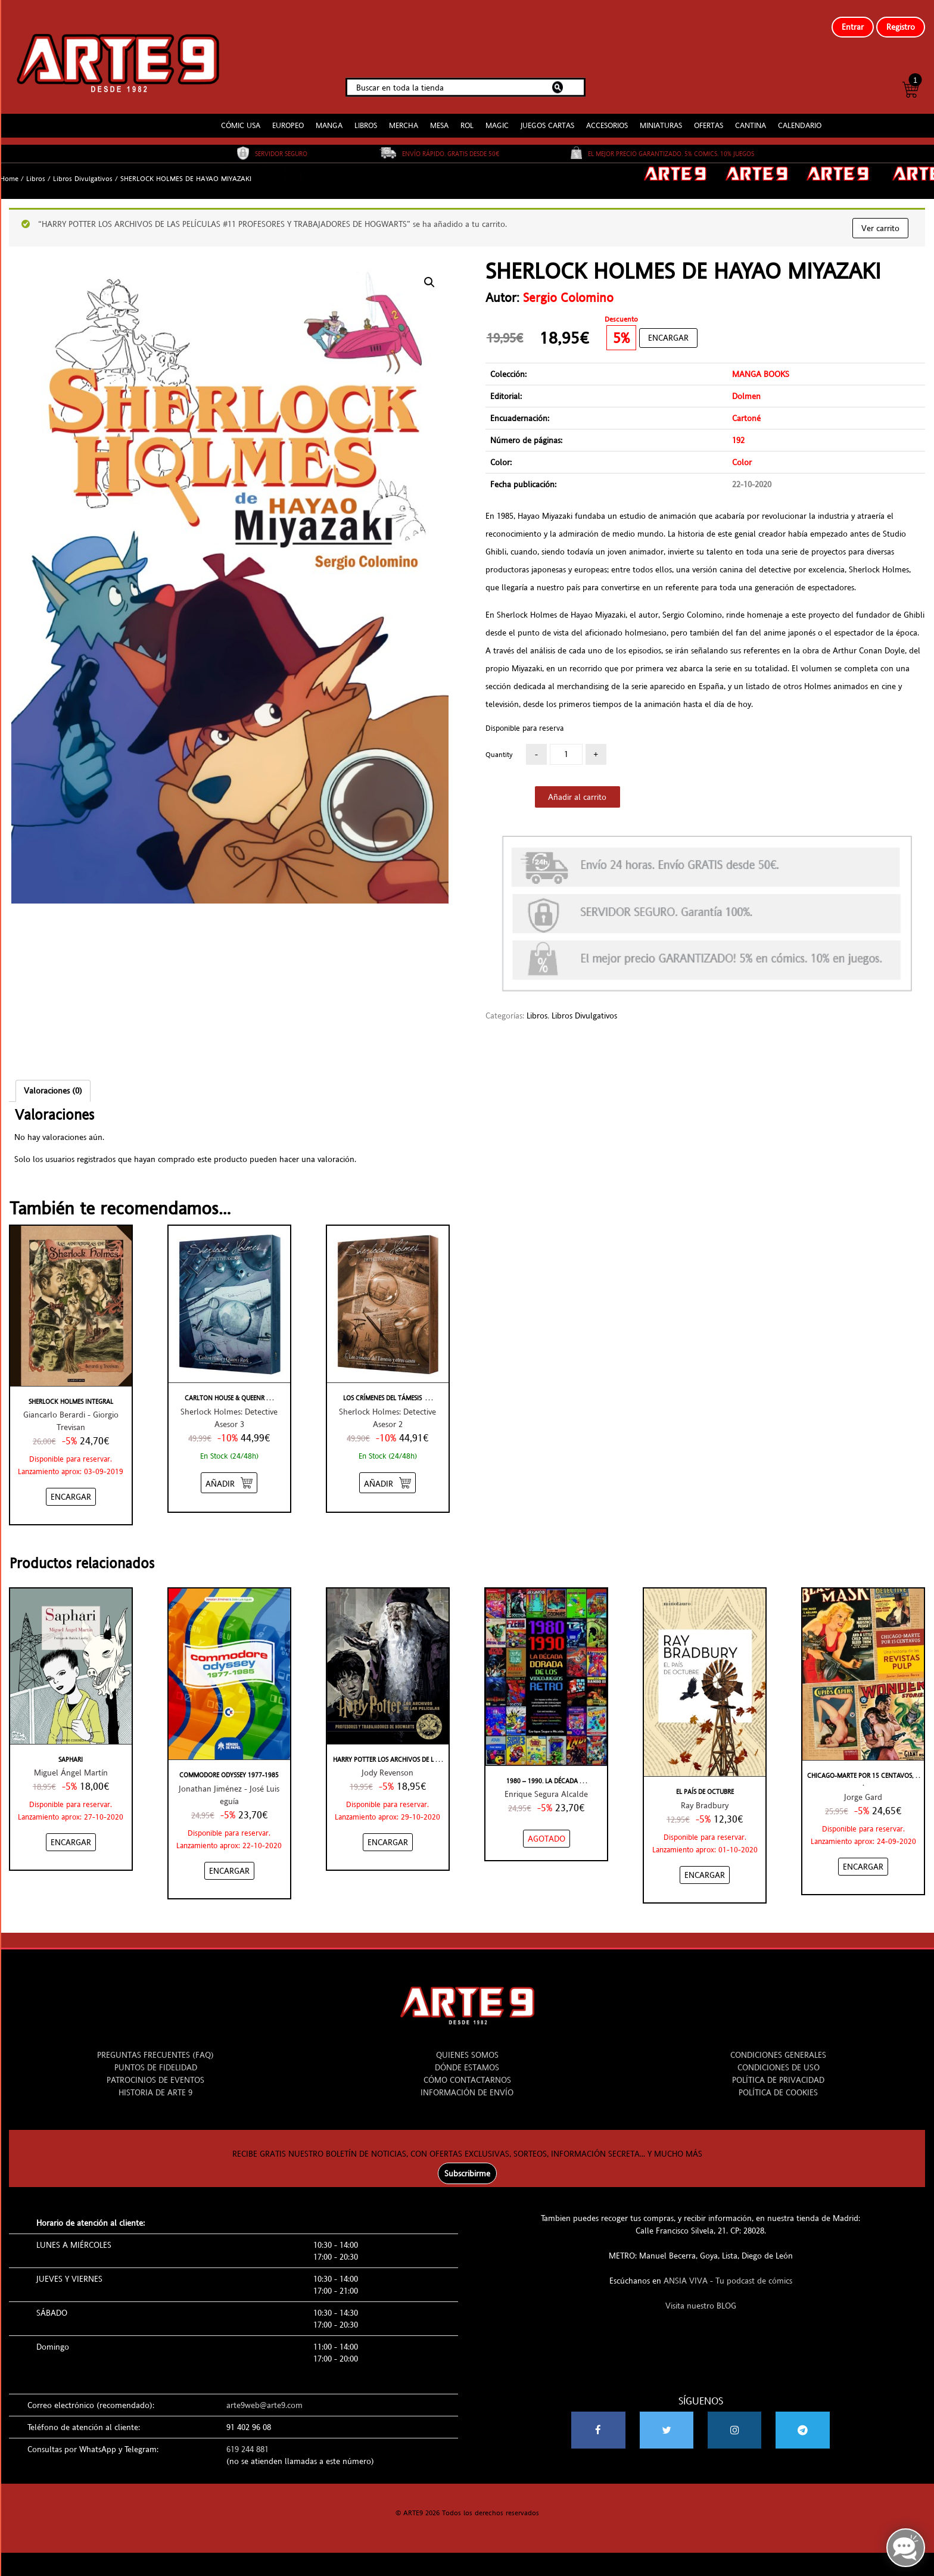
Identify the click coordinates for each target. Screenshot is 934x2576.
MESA (439, 116)
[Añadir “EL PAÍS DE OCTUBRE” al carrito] (705, 1865)
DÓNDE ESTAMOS (467, 2058)
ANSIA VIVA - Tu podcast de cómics (728, 2271)
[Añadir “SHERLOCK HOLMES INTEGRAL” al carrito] (71, 1487)
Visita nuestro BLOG (700, 2296)
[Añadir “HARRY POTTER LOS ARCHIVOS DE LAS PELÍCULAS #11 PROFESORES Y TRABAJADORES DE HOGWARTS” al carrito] (388, 1833)
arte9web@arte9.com (264, 2395)
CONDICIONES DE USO (778, 2058)
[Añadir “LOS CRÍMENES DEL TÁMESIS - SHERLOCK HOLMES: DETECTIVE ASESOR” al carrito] (387, 1472)
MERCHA (403, 116)
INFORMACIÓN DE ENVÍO (467, 2083)
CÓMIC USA (240, 116)
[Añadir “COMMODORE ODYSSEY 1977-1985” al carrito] (229, 1861)
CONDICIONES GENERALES (778, 2045)
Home (9, 169)
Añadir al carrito (577, 787)
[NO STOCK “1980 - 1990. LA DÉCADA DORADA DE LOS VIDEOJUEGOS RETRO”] (546, 1829)
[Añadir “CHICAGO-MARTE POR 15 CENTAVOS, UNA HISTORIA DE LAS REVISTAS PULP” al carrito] (863, 1856)
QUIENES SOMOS (467, 2045)
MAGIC (497, 116)
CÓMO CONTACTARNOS (467, 2070)
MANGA (329, 116)
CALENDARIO (799, 116)
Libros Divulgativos (83, 169)
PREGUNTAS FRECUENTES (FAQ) (155, 2045)
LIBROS (365, 116)
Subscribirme (467, 2164)
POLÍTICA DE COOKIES (778, 2083)
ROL (467, 116)
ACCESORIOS (607, 116)
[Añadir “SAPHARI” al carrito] (71, 1833)
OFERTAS (708, 116)
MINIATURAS (661, 116)
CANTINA (750, 116)
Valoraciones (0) (53, 1081)
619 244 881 (247, 2440)
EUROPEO (288, 116)
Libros (35, 169)
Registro (900, 27)
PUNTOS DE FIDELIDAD (155, 2058)
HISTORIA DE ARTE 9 (155, 2083)
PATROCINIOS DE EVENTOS (155, 2070)
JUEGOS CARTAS (547, 116)
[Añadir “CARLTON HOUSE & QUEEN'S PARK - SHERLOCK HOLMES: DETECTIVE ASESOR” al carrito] (229, 1472)
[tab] (53, 1081)
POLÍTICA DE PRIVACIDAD (778, 2070)
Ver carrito (880, 219)
